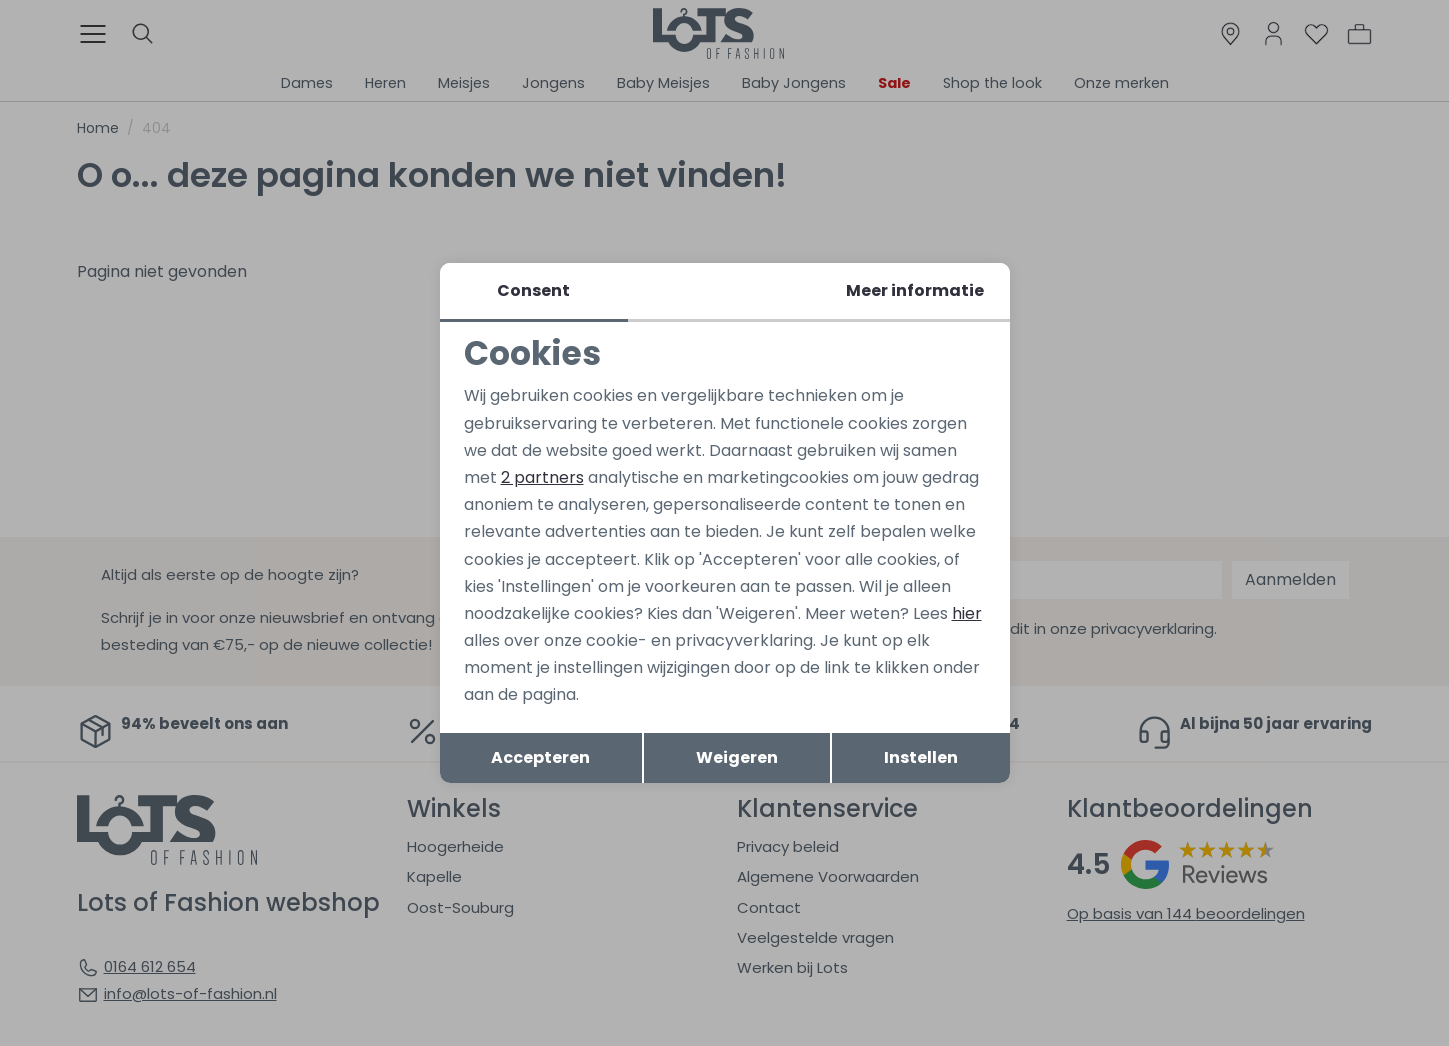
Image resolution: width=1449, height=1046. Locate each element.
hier (967, 613)
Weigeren (737, 757)
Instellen (921, 757)
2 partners (542, 477)
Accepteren (540, 757)
